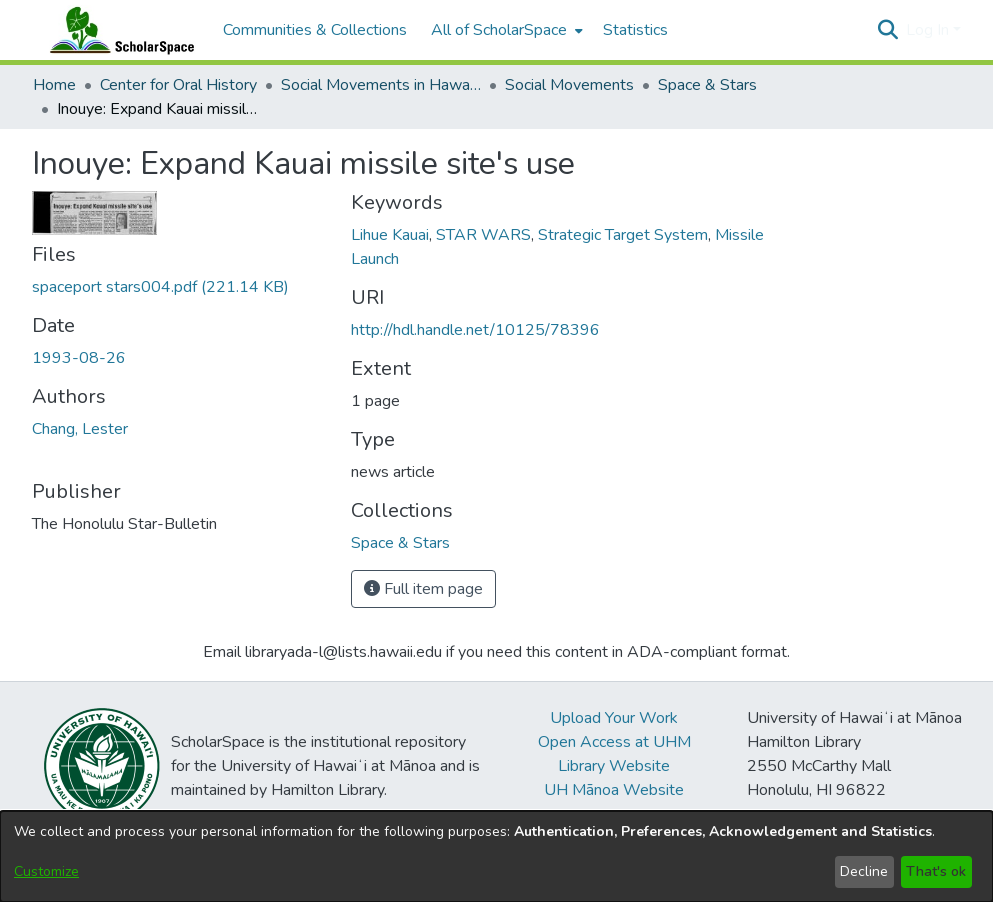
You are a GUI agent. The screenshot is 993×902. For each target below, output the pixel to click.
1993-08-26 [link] (79, 358)
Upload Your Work (614, 718)
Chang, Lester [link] (80, 429)
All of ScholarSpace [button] (499, 30)
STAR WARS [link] (483, 235)
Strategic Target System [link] (623, 235)
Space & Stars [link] (707, 85)
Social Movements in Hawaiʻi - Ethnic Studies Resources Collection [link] (381, 85)
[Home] (118, 30)
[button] (888, 30)
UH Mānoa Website (614, 790)
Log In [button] (929, 30)
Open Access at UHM (614, 742)
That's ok (936, 871)
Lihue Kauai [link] (390, 235)
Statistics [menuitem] (635, 30)
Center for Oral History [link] (178, 85)
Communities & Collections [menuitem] (315, 30)
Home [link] (54, 85)
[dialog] (496, 856)
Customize (46, 871)
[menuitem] (505, 30)
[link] (160, 287)
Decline (864, 871)
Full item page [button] (423, 589)
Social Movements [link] (569, 85)
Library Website (614, 766)
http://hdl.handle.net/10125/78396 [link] (475, 330)
